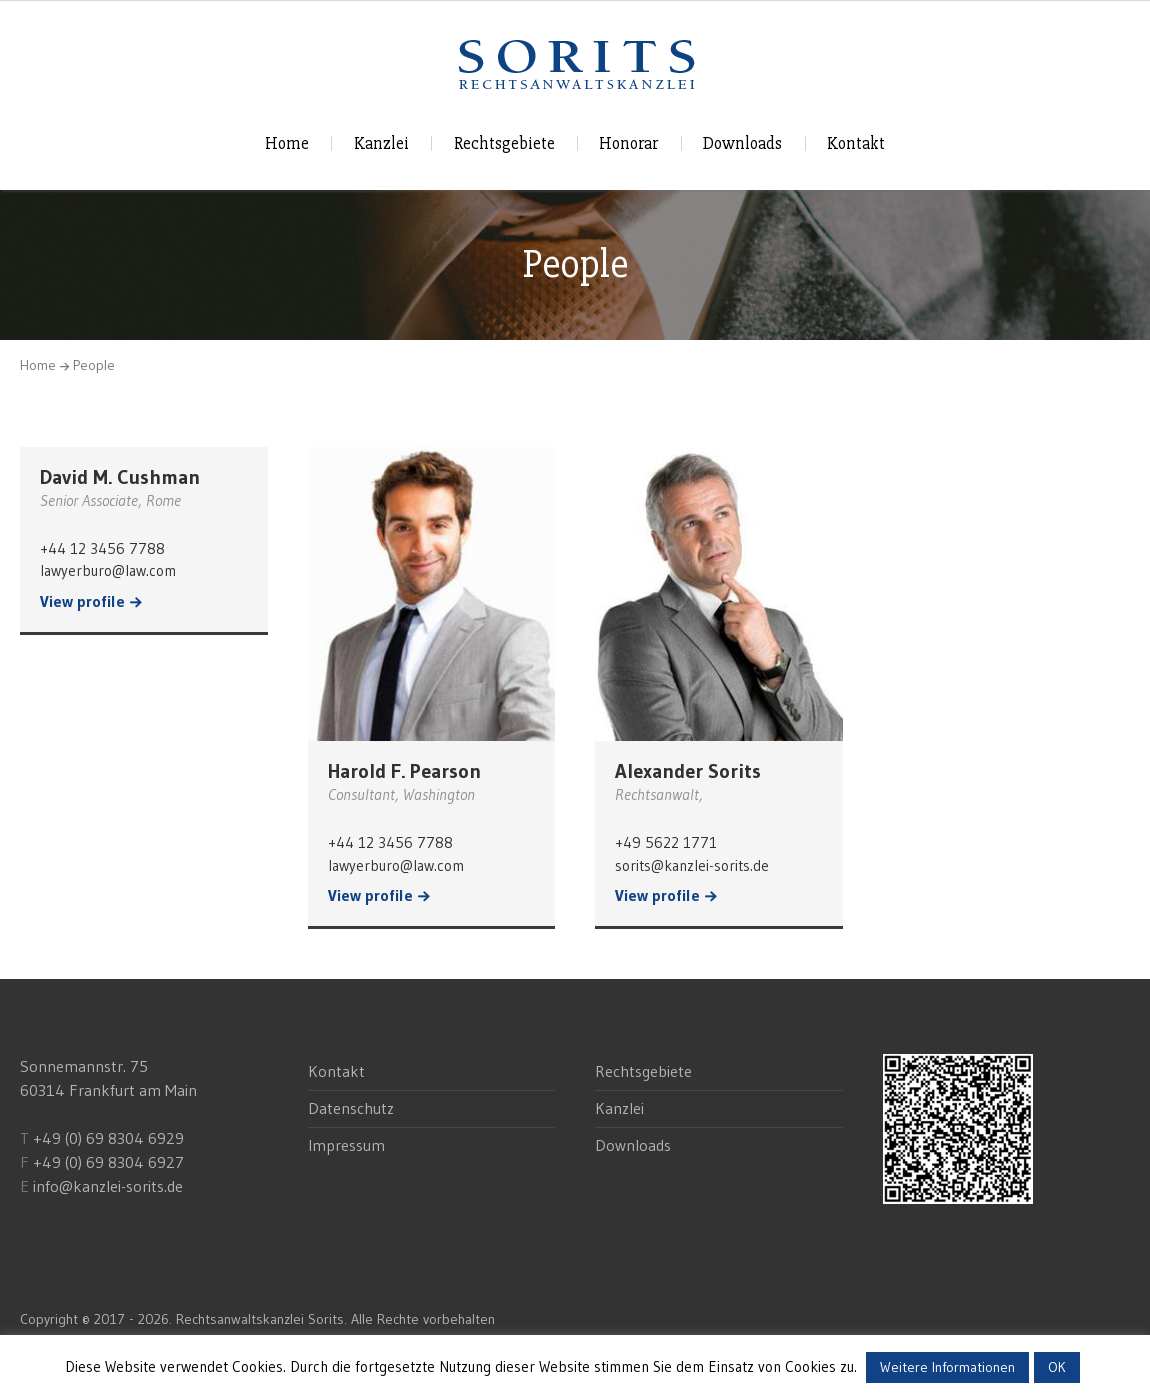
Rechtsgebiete (504, 143)
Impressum (346, 1145)
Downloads (742, 143)
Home (287, 143)
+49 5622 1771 (666, 842)
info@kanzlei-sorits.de (108, 1186)
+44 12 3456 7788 (102, 548)
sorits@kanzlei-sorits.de (692, 865)
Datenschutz (351, 1108)
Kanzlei (381, 143)
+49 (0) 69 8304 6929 (106, 1138)
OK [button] (1057, 1367)
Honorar (628, 143)
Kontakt (856, 143)
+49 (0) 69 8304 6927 (108, 1162)
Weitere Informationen (947, 1367)
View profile (82, 602)
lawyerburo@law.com (108, 570)
